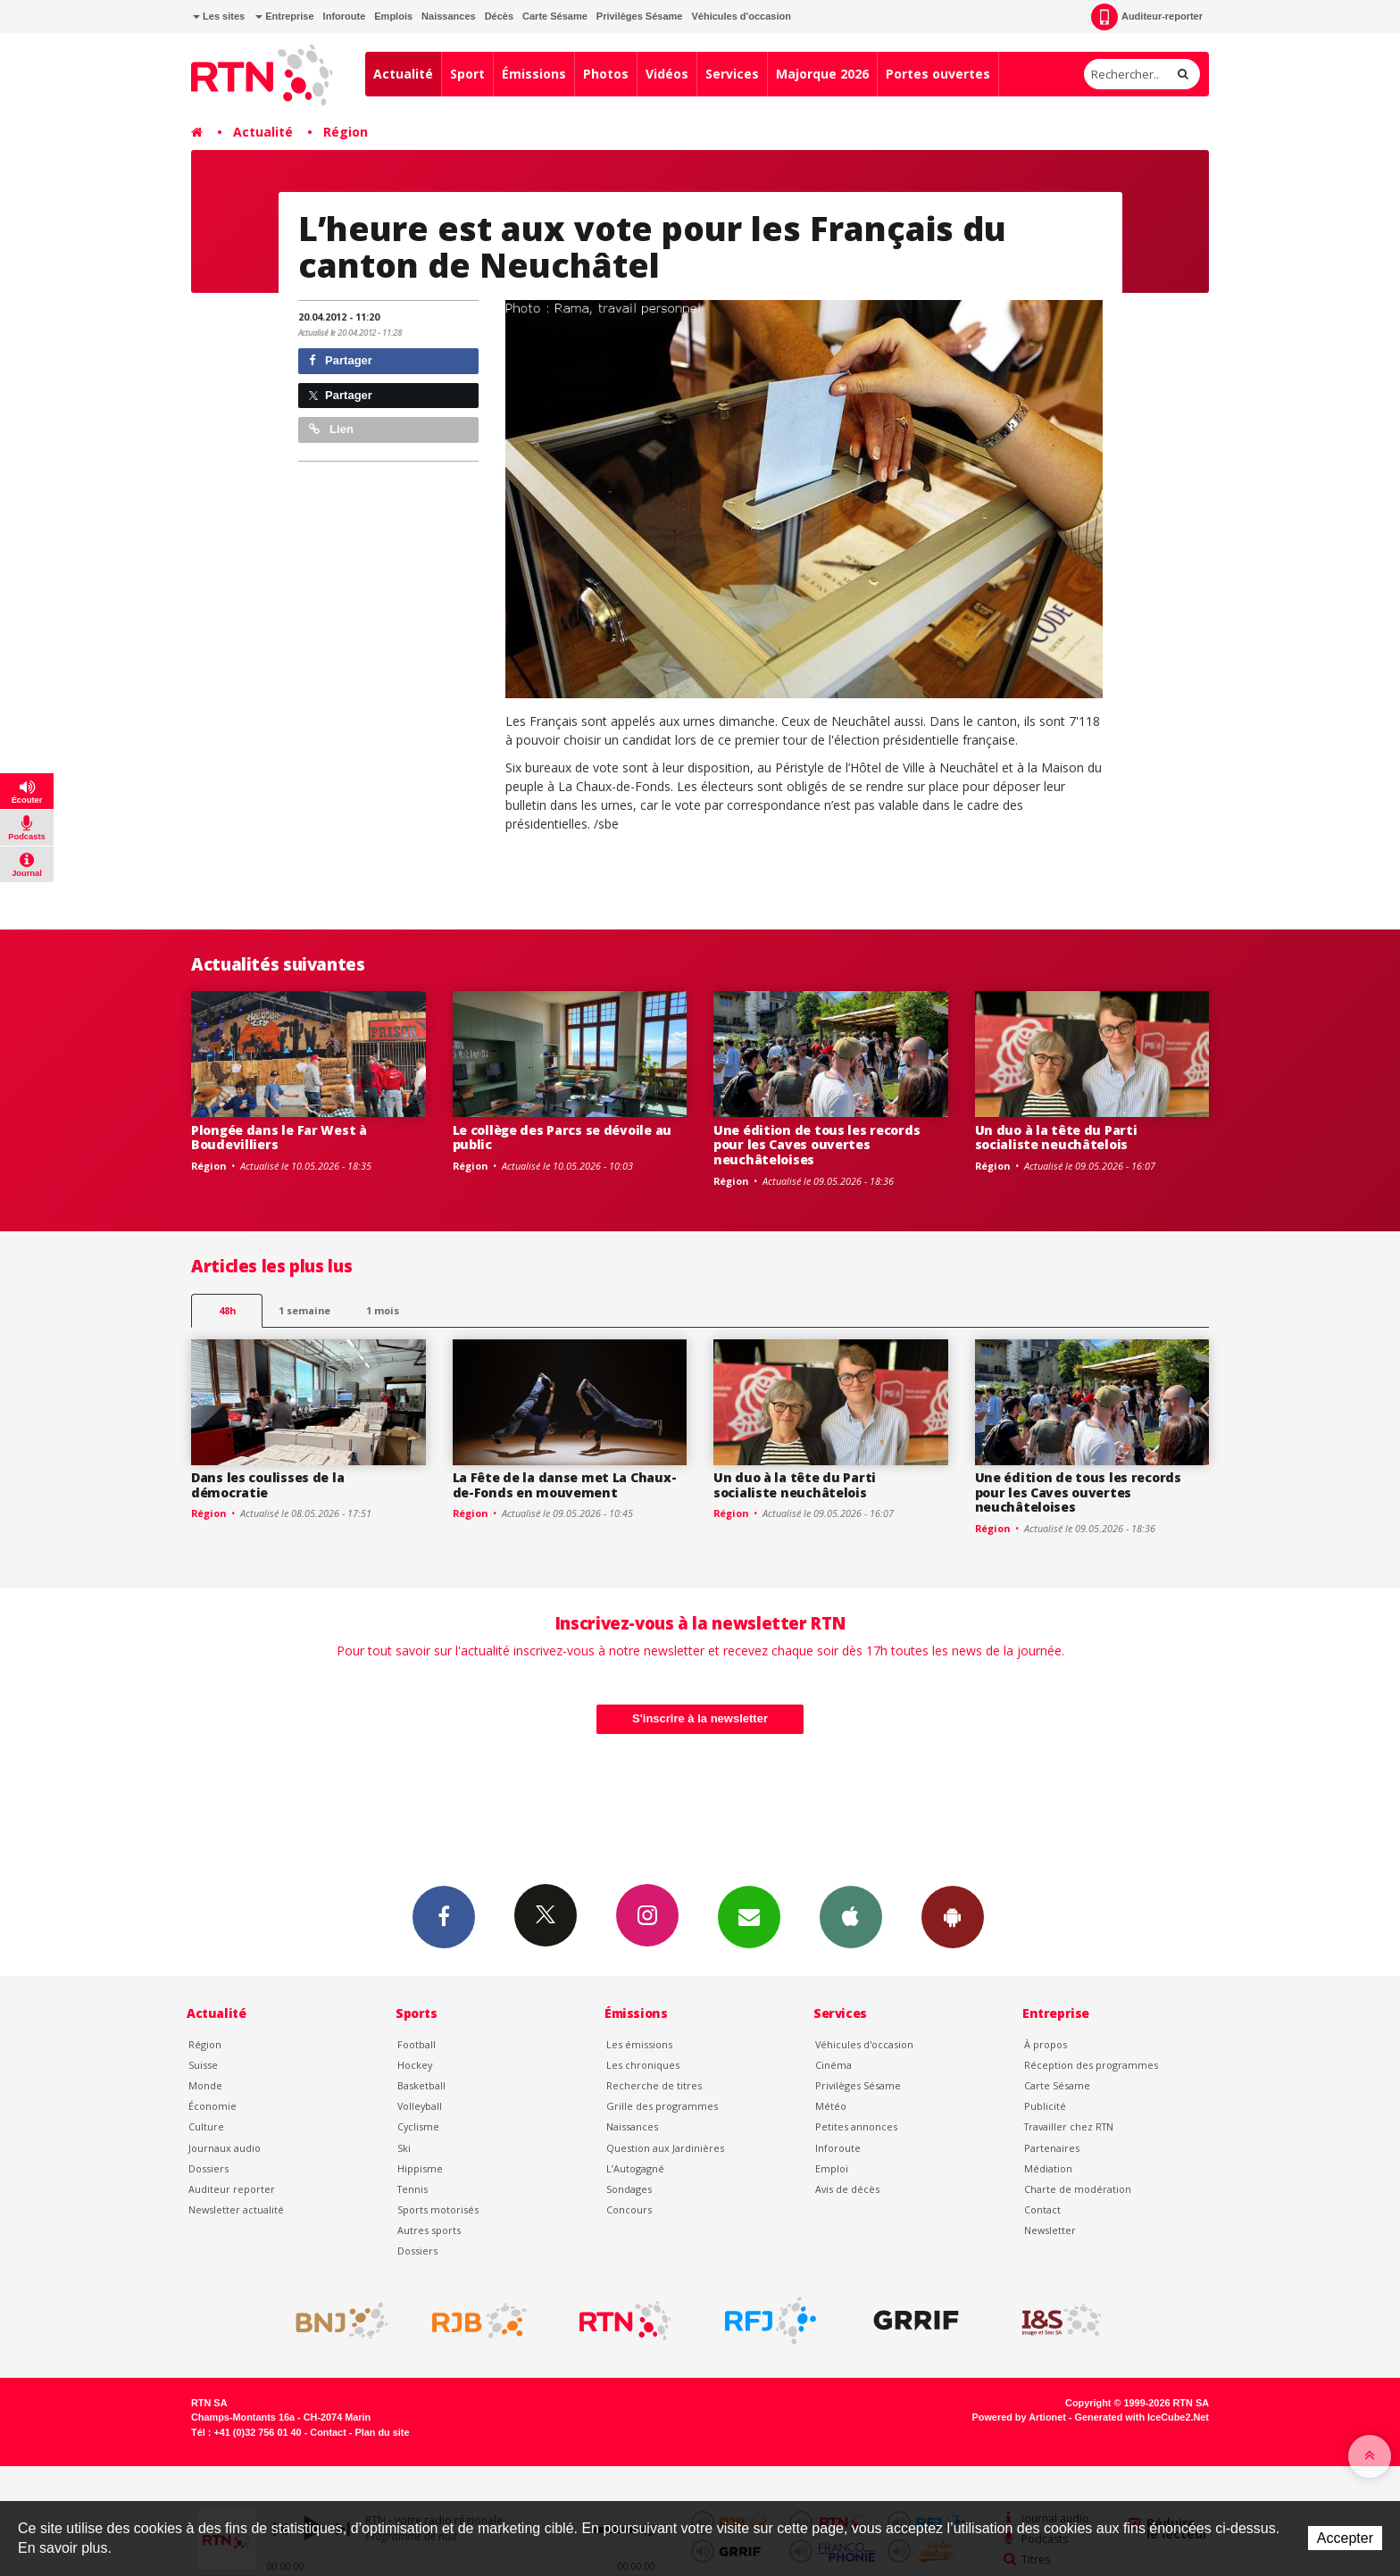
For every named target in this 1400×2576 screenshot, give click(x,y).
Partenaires (1051, 2148)
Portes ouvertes (938, 73)
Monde (205, 2085)
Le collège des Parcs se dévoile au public (562, 1137)
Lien (331, 429)
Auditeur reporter (231, 2189)
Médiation (1048, 2168)
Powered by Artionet (1019, 2417)
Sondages (629, 2189)
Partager (340, 360)
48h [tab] (227, 1310)
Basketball (421, 2085)
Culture (206, 2126)
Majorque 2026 (822, 73)
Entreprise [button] (284, 16)
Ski (404, 2148)
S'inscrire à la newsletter (700, 1718)
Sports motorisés (438, 2209)
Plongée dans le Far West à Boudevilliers (279, 1137)
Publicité (1045, 2106)
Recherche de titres (654, 2085)
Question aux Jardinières (665, 2148)
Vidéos (667, 73)
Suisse (203, 2065)
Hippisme (420, 2168)
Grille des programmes (662, 2106)
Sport (467, 73)
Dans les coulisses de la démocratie (267, 1485)
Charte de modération (1077, 2189)
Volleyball (419, 2106)
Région (345, 131)
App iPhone (851, 1916)
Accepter (1345, 2538)
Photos (606, 73)
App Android (952, 1916)
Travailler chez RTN (1068, 2126)
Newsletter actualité (236, 2209)
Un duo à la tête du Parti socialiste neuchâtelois (1056, 1137)
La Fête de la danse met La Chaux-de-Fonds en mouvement (565, 1485)
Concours (629, 2209)
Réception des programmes (1091, 2065)
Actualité (403, 73)
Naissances (448, 16)
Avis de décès (847, 2189)
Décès (499, 16)
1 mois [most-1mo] (382, 1310)
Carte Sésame (555, 16)
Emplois (393, 16)
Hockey (414, 2065)
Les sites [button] (219, 16)
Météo (830, 2106)
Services (732, 73)
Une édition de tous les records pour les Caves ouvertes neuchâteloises (816, 1145)
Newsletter (1050, 2230)
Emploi (831, 2168)
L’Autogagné (635, 2168)
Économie (212, 2106)
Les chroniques (642, 2065)
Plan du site (381, 2432)
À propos (1045, 2044)
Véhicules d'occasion (740, 16)
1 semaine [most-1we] (304, 1310)
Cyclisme (418, 2126)
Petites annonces (856, 2126)
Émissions (534, 73)
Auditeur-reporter (1147, 17)
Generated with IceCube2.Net (1142, 2417)
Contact (1042, 2209)
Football (416, 2044)
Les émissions (639, 2044)
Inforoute (344, 16)
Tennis (412, 2189)
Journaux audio (224, 2148)
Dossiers (208, 2168)
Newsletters (749, 1916)
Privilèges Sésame (639, 16)
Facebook (443, 1916)
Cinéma (833, 2065)
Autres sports (429, 2230)
